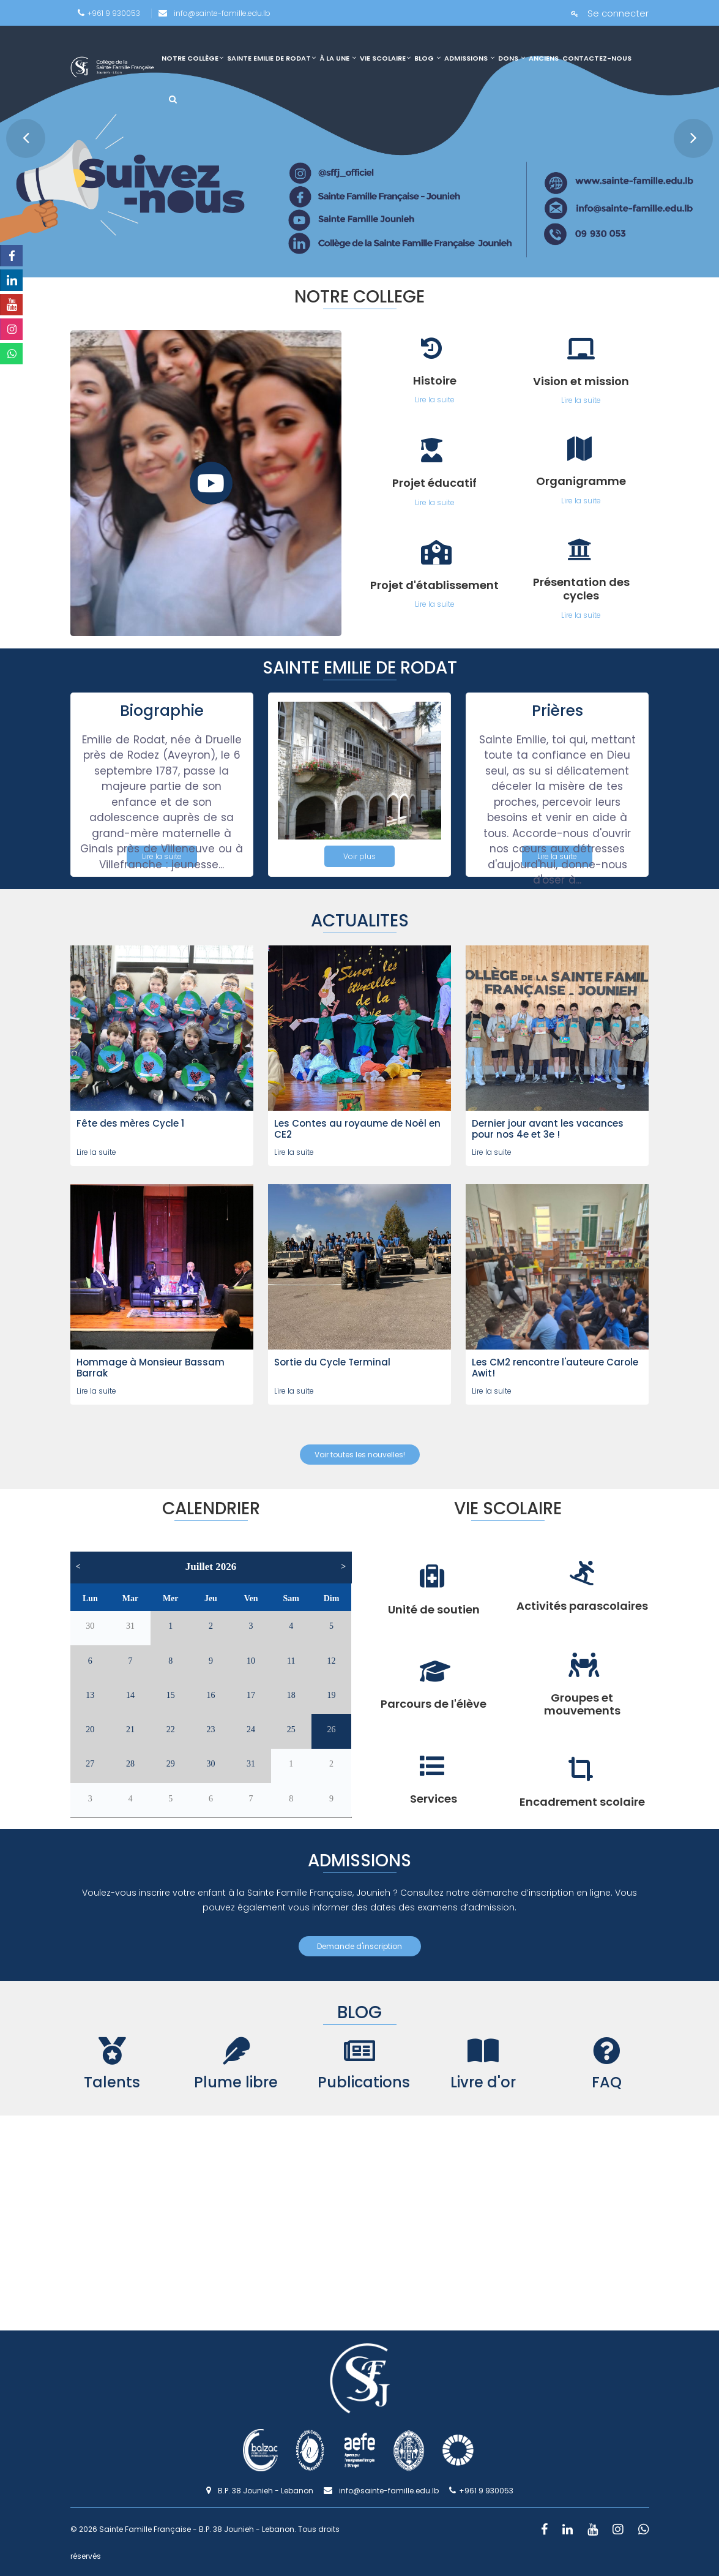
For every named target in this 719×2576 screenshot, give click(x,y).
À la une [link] (337, 58)
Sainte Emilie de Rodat (271, 58)
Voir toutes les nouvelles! (360, 1454)
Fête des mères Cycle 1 (130, 1123)
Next (686, 131)
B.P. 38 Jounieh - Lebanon (259, 2490)
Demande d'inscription (359, 1946)
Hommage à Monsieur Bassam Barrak (150, 1368)
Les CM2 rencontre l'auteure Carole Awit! (555, 1368)
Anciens (544, 58)
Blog (427, 58)
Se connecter (610, 13)
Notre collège (192, 58)
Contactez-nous (596, 58)
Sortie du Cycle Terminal (332, 1362)
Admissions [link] (469, 58)
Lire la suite (96, 1152)
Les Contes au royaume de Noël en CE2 (357, 1129)
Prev (18, 131)
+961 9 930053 (109, 13)
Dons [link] (511, 58)
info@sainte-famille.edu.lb (214, 13)
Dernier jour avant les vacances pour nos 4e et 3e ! (548, 1129)
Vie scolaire (385, 58)
